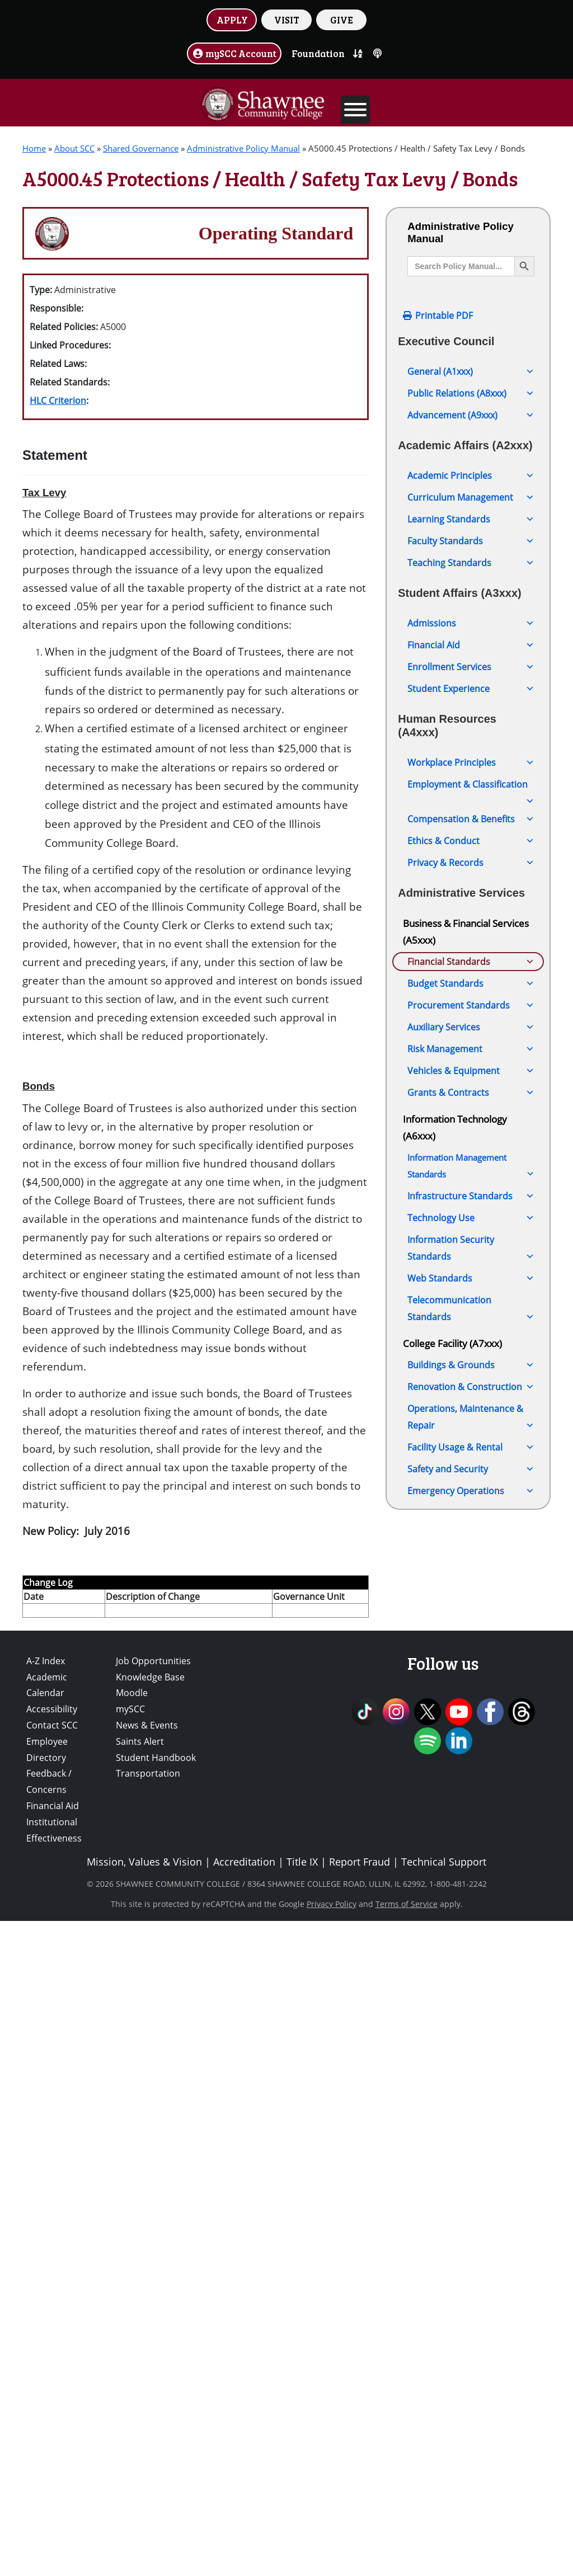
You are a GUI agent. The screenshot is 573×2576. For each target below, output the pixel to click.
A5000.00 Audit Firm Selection (471, 1003)
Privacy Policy (331, 2559)
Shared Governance (141, 148)
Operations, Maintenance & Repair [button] (470, 2181)
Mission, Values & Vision (144, 2516)
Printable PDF (444, 315)
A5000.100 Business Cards (464, 1586)
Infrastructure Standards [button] (470, 1959)
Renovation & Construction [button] (470, 2149)
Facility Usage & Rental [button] (470, 2210)
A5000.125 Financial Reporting (472, 1723)
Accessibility (51, 2364)
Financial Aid (52, 2461)
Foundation (318, 53)
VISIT (286, 19)
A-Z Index (45, 2316)
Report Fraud (359, 2516)
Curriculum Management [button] (470, 497)
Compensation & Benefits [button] (470, 819)
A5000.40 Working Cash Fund (470, 1248)
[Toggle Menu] (355, 109)
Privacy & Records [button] (470, 862)
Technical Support (443, 2516)
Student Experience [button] (470, 688)
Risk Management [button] (470, 1811)
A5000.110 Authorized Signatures (455, 1650)
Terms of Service (406, 2559)
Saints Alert (140, 2396)
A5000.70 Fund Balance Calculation (457, 1428)
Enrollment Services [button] (470, 666)
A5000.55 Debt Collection (461, 1327)
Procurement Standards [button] (470, 1768)
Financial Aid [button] (470, 645)
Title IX (302, 2516)
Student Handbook (156, 2412)
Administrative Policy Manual (243, 148)
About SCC (74, 148)
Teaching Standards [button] (470, 562)
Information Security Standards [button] (470, 2012)
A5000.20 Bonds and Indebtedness (452, 1140)
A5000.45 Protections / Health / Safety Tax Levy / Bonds (471, 1277)
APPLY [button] (232, 19)
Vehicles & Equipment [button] (470, 1833)
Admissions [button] (470, 623)
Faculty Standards (470, 541)
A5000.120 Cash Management (471, 1701)
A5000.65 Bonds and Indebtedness (452, 1392)
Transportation (148, 2428)
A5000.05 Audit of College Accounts (462, 1032)
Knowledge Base (150, 2331)
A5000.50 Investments (455, 1305)
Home (34, 148)
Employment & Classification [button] (470, 786)
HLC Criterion (58, 400)
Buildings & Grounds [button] (470, 2128)
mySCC (130, 2364)
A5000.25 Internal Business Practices (465, 1175)
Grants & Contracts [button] (470, 1855)
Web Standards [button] (470, 2041)
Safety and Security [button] (470, 2232)
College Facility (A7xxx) (452, 2106)
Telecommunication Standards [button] (470, 2072)
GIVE (341, 19)
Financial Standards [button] (470, 961)
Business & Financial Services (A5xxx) (466, 931)
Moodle (132, 2348)
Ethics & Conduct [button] (470, 840)
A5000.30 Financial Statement (471, 1204)
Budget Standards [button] (470, 1746)
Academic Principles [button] (470, 475)
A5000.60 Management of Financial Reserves (462, 1356)
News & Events (147, 2380)
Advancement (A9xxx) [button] (470, 415)
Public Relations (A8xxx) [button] (470, 393)
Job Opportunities (153, 2316)
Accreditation (244, 2516)
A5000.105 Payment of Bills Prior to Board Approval (465, 1615)
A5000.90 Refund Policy (457, 1528)
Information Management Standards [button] (470, 1930)
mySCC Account (234, 53)
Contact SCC (52, 2380)
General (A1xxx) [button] (470, 371)
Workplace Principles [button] (470, 762)
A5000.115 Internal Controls (467, 1679)
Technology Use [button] (470, 1980)
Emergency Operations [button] (470, 2253)
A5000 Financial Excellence (460, 982)
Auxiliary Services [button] (470, 1790)
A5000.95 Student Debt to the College (471, 1557)
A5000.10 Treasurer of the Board (463, 1068)
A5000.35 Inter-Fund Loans (465, 1226)
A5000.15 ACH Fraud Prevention (451, 1104)
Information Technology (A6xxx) (455, 1890)
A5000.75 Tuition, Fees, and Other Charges (466, 1464)
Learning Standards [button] (470, 519)
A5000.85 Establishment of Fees (464, 1499)
